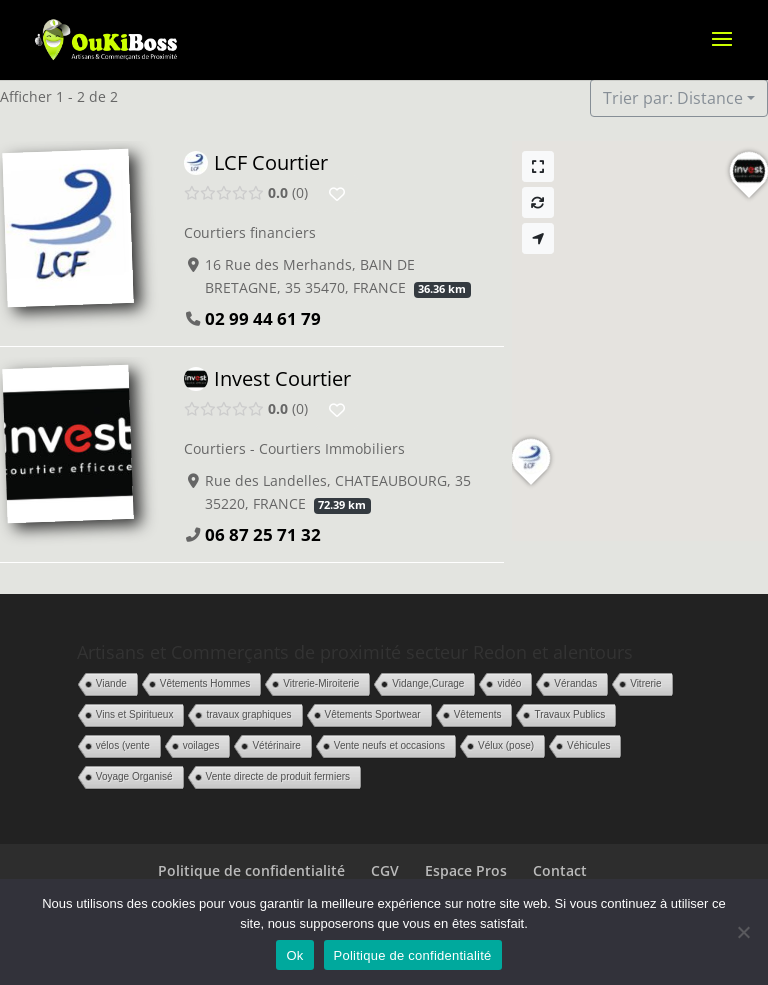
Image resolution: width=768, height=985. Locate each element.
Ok (294, 955)
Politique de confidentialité (251, 870)
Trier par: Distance (673, 98)
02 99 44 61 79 (263, 318)
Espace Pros (466, 870)
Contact (560, 870)
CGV (385, 870)
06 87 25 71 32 (263, 535)
